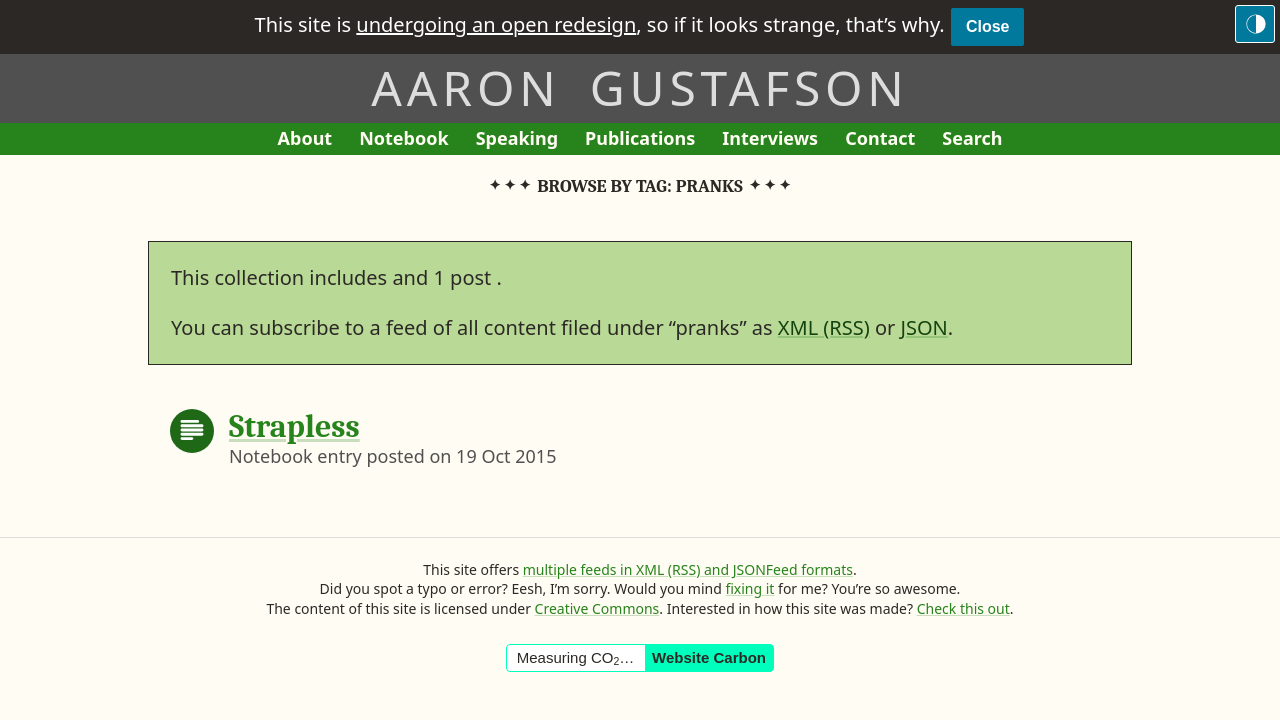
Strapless (294, 426)
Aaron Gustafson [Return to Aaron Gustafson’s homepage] (639, 87)
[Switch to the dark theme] (1255, 24)
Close (988, 26)
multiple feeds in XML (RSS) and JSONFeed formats (688, 569)
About (312, 140)
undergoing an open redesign (496, 24)
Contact (887, 140)
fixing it (749, 588)
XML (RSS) (824, 327)
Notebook (403, 140)
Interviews (776, 140)
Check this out (963, 608)
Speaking (524, 140)
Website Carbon (709, 657)
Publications (640, 140)
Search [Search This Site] (972, 138)
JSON (924, 327)
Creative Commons (597, 608)
